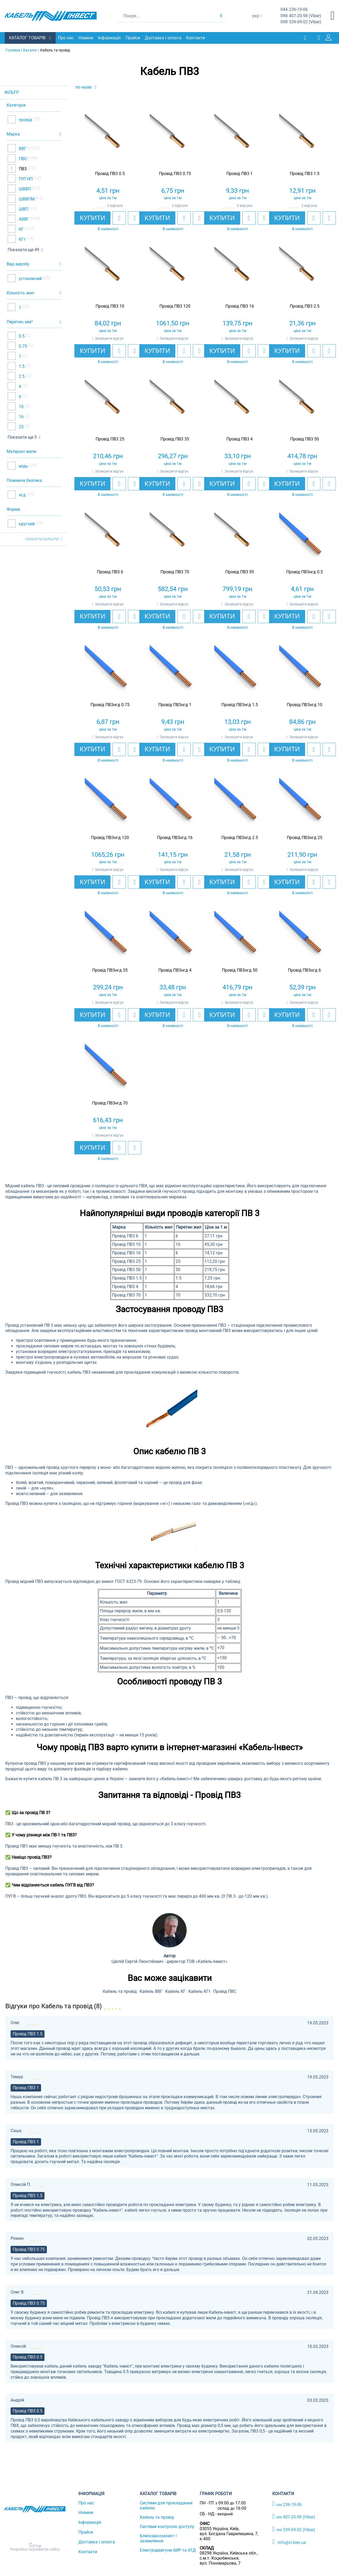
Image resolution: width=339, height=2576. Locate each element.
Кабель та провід (120, 1991)
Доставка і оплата (163, 37)
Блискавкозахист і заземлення (158, 2538)
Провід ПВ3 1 (26, 2087)
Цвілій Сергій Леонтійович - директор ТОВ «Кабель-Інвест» (169, 1961)
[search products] (221, 16)
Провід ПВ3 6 (125, 1235)
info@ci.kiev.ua (289, 2541)
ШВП (23, 208)
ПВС (22, 158)
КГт (22, 239)
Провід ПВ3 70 (126, 1294)
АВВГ (23, 218)
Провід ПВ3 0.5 (27, 2356)
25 (21, 426)
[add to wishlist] (119, 218)
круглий (26, 523)
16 (21, 416)
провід (25, 119)
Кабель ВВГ (151, 1991)
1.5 (21, 366)
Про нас (66, 37)
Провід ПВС (224, 1991)
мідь (23, 465)
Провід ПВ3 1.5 (127, 1277)
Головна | (14, 50)
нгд (22, 494)
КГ (21, 229)
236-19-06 (294, 9)
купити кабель (37, 1778)
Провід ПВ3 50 (126, 1269)
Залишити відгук (109, 338)
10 (21, 406)
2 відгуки (115, 205)
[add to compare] (134, 218)
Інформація (110, 37)
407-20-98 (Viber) (300, 16)
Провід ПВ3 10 (126, 1244)
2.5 (21, 376)
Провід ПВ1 (16, 1845)
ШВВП (24, 188)
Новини (86, 37)
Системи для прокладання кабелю (166, 2505)
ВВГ (22, 148)
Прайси (133, 37)
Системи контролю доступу (167, 2526)
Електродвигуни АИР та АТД (168, 2549)
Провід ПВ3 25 (126, 1261)
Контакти (196, 37)
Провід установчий (24, 1325)
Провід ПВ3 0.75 (29, 2249)
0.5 (21, 335)
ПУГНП (25, 178)
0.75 (22, 345)
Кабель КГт (199, 1991)
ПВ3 (22, 168)
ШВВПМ (26, 198)
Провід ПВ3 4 (125, 1286)
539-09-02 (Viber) (300, 22)
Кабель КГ (175, 1991)
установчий (30, 278)
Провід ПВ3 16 (126, 1252)
